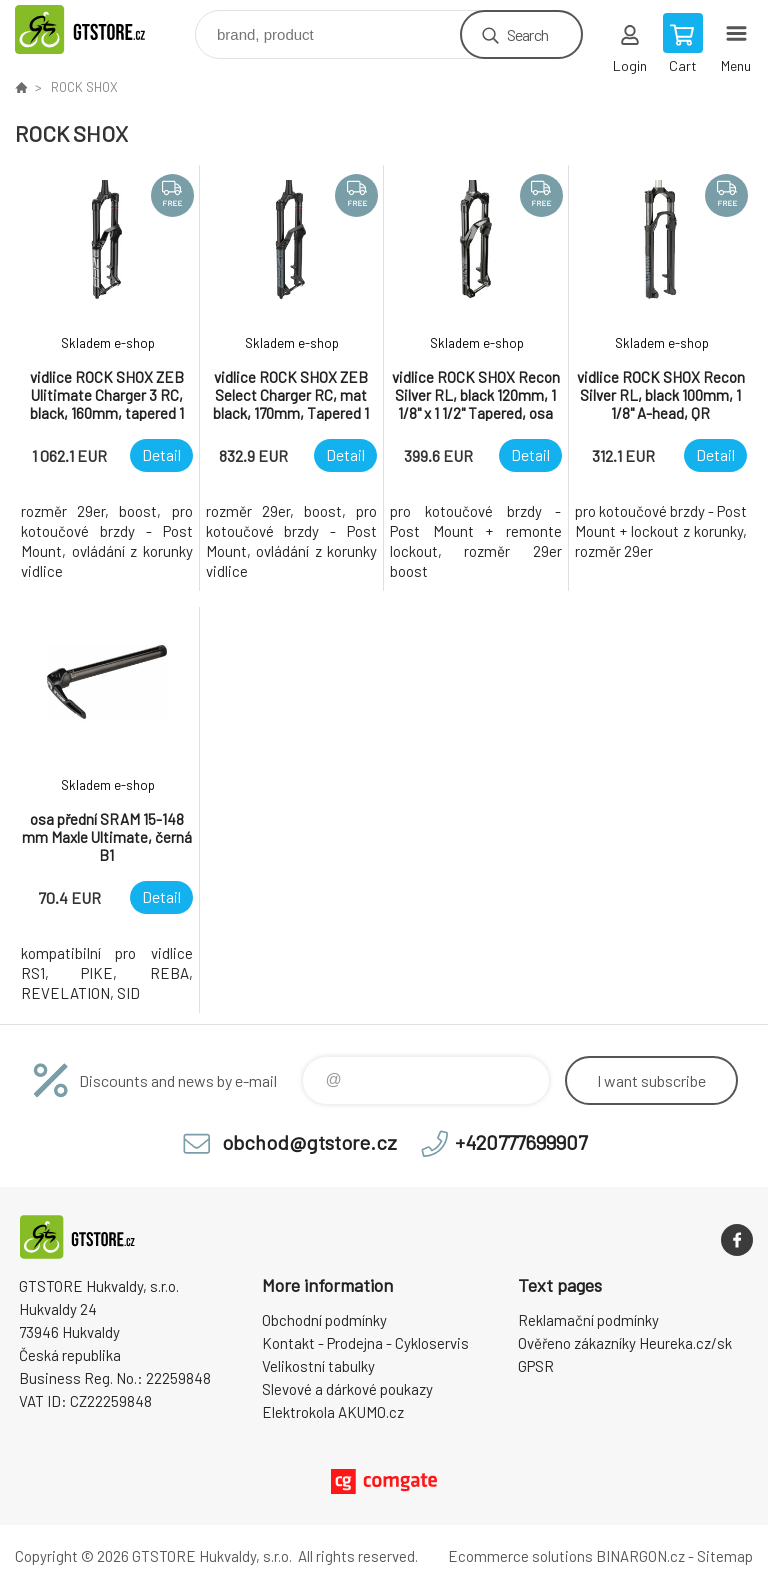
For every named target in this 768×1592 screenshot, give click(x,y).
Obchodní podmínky (324, 1320)
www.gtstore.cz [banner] (103, 29)
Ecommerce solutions (520, 1556)
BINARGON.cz (640, 1556)
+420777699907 (521, 1142)
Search (527, 34)
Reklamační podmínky (588, 1320)
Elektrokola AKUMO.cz (333, 1412)
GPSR (536, 1366)
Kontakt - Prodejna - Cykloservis (365, 1343)
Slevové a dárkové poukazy (347, 1389)
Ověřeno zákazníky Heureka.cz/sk (625, 1343)
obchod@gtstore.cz (309, 1142)
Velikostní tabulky (318, 1366)
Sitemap (725, 1556)
